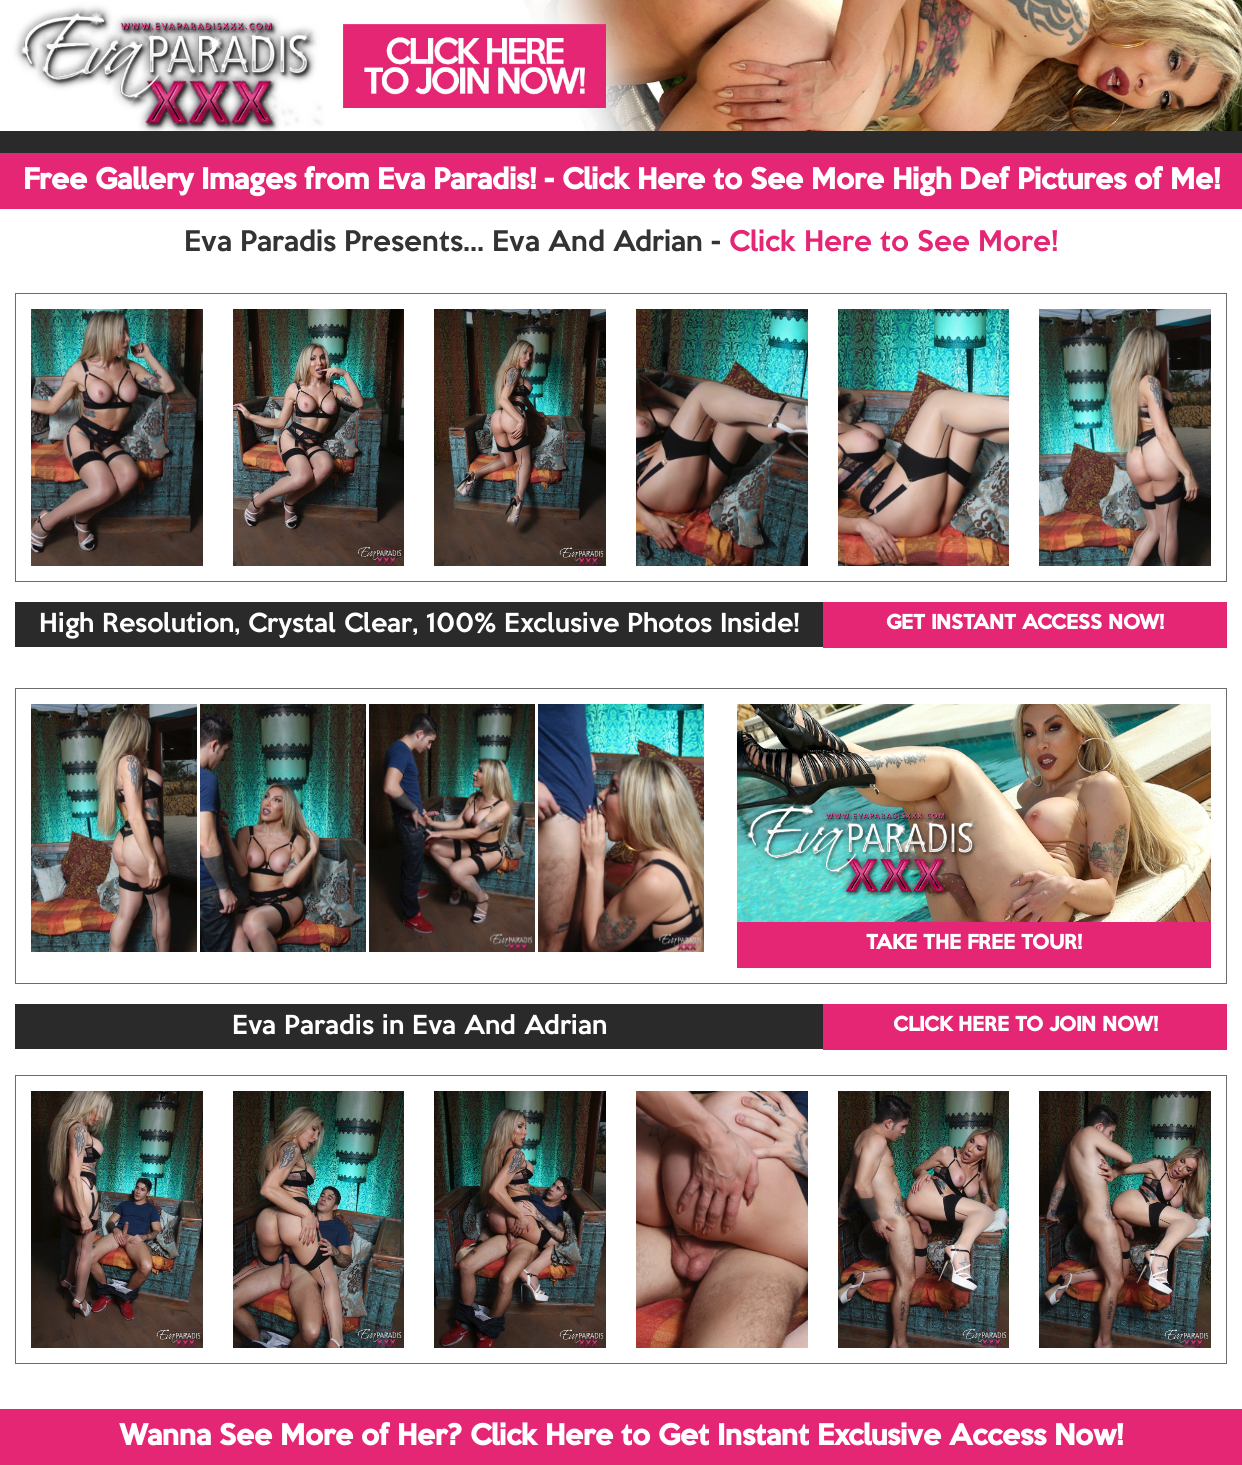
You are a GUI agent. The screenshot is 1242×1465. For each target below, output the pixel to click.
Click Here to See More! (893, 243)
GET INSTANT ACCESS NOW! (1025, 624)
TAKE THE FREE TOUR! (974, 944)
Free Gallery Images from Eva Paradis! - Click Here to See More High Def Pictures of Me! (621, 181)
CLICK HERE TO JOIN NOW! (1025, 1026)
